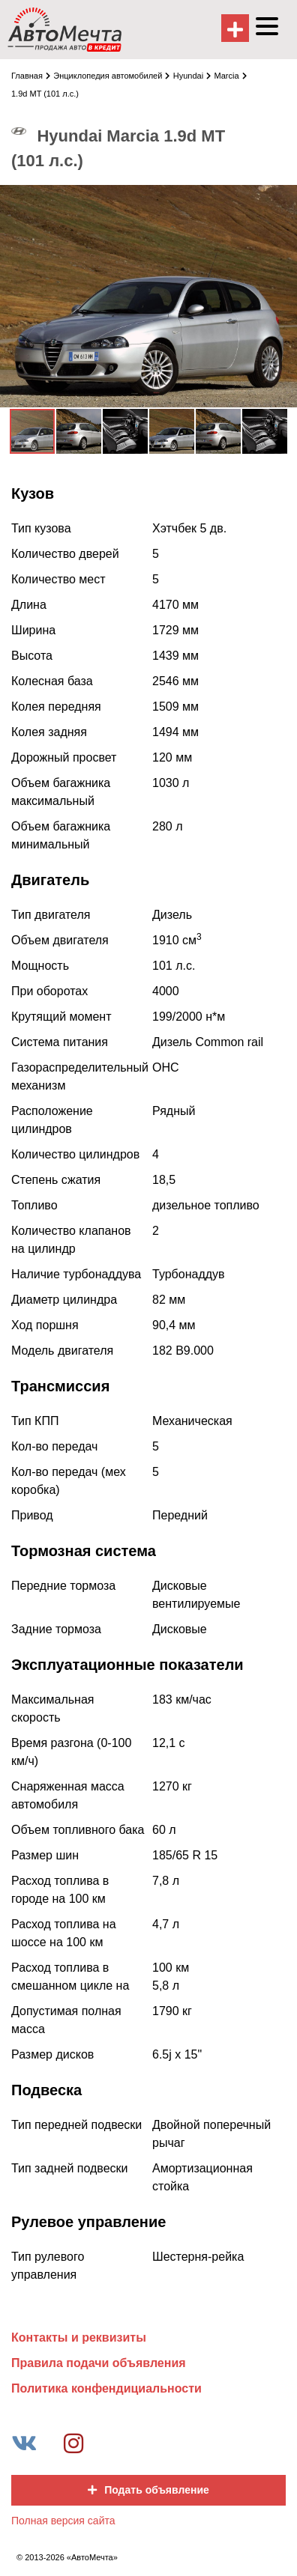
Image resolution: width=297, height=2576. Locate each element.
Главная (30, 75)
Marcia (230, 75)
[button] (284, 198)
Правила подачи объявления (98, 2363)
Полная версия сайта (63, 2521)
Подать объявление (148, 2490)
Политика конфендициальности (106, 2388)
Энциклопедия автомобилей (111, 75)
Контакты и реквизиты (78, 2337)
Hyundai (192, 75)
